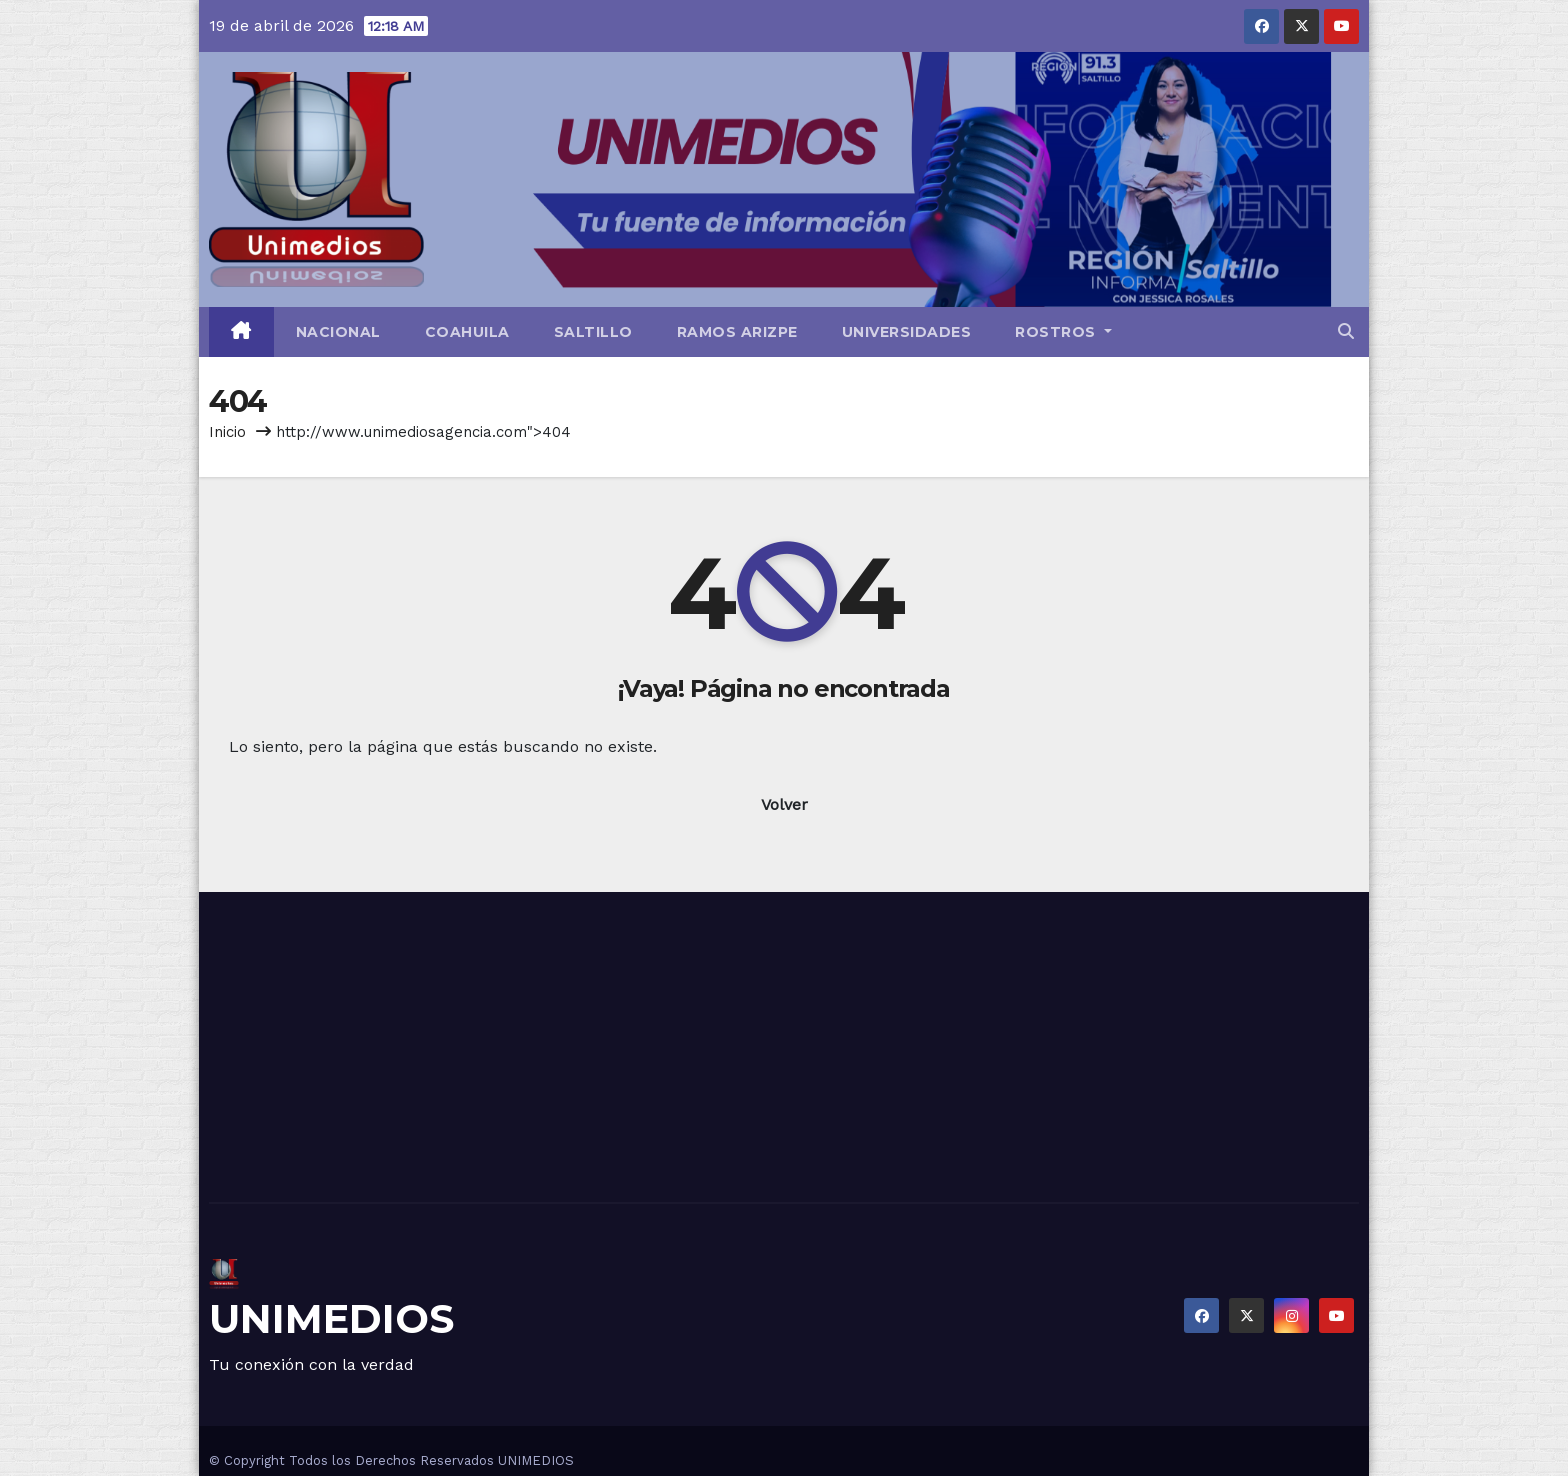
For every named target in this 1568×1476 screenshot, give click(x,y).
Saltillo (593, 332)
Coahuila (467, 332)
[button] (1346, 331)
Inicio (227, 432)
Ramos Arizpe (737, 332)
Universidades (907, 332)
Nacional (338, 332)
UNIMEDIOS (331, 1318)
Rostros (1063, 332)
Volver (784, 804)
